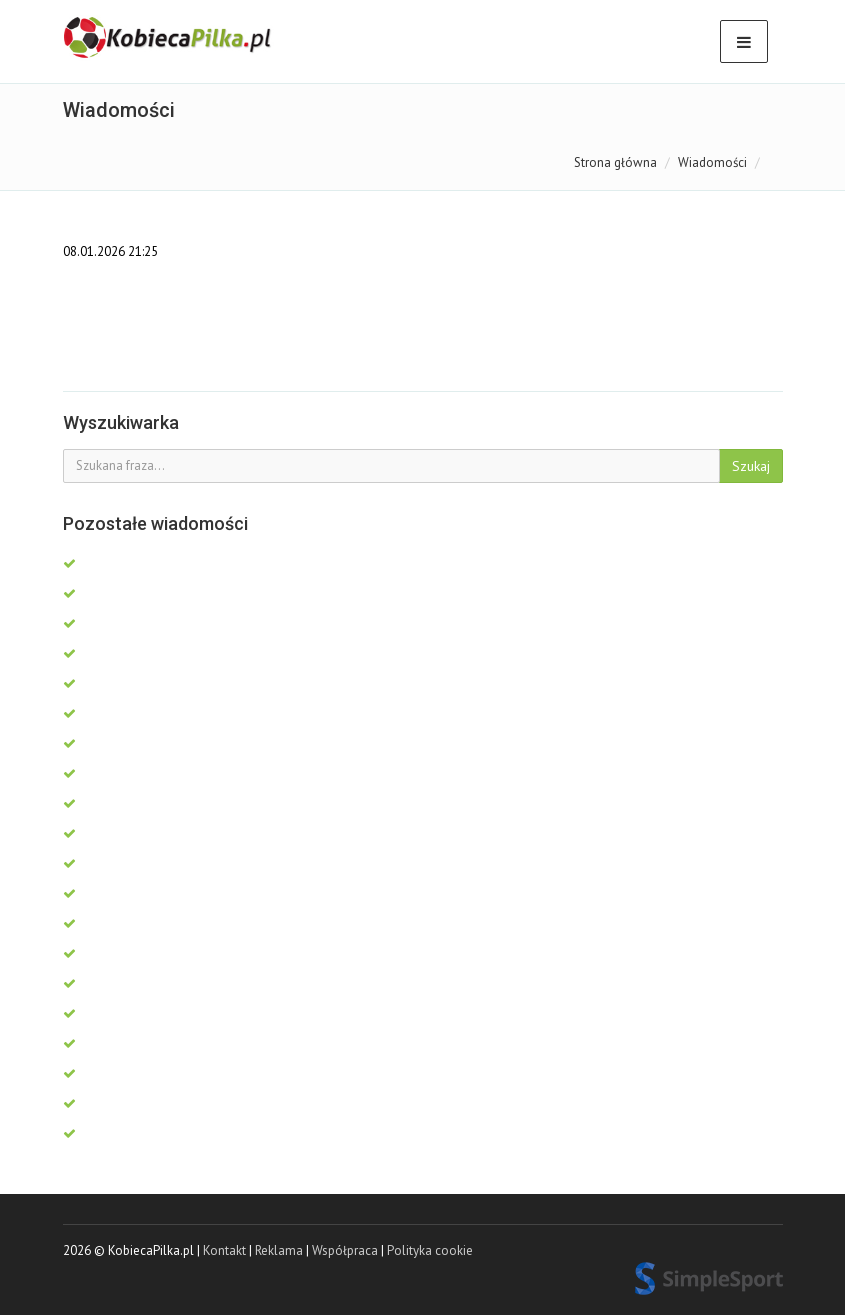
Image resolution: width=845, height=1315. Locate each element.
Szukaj (751, 466)
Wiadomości (712, 162)
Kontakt (224, 1250)
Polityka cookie (430, 1250)
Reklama (279, 1250)
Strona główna (615, 162)
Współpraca (345, 1250)
